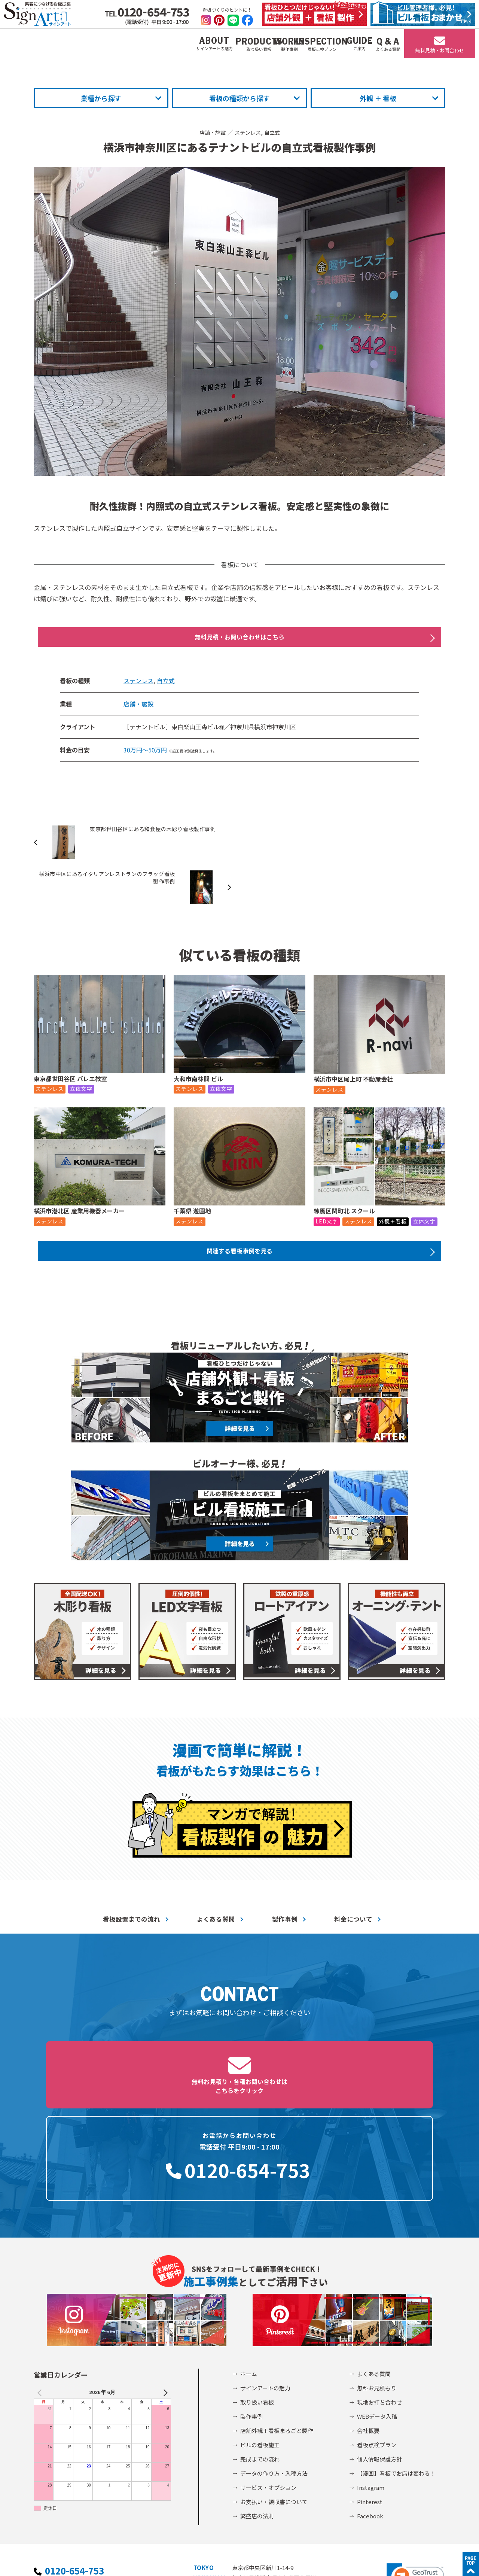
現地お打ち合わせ (379, 2297)
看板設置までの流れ (131, 1880)
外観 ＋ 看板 (378, 98)
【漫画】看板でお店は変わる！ (396, 2368)
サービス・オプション (268, 2382)
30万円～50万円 (145, 753)
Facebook (370, 2411)
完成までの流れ (260, 2354)
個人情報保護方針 (379, 2354)
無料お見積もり (376, 2283)
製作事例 (285, 1880)
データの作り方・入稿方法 (274, 2368)
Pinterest (369, 2396)
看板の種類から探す (239, 98)
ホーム (248, 2268)
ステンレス (248, 132)
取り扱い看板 (257, 2297)
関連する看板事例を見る (239, 1210)
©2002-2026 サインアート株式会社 (397, 2560)
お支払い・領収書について (274, 2396)
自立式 (276, 132)
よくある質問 (216, 1880)
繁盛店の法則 (257, 2411)
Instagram (370, 2382)
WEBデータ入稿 (377, 2311)
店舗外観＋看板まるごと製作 (276, 2325)
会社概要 (368, 2325)
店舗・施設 (210, 132)
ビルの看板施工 (260, 2340)
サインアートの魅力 (265, 2283)
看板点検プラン (376, 2340)
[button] (415, 2472)
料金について (353, 1880)
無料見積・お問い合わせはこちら (239, 638)
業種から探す (101, 98)
